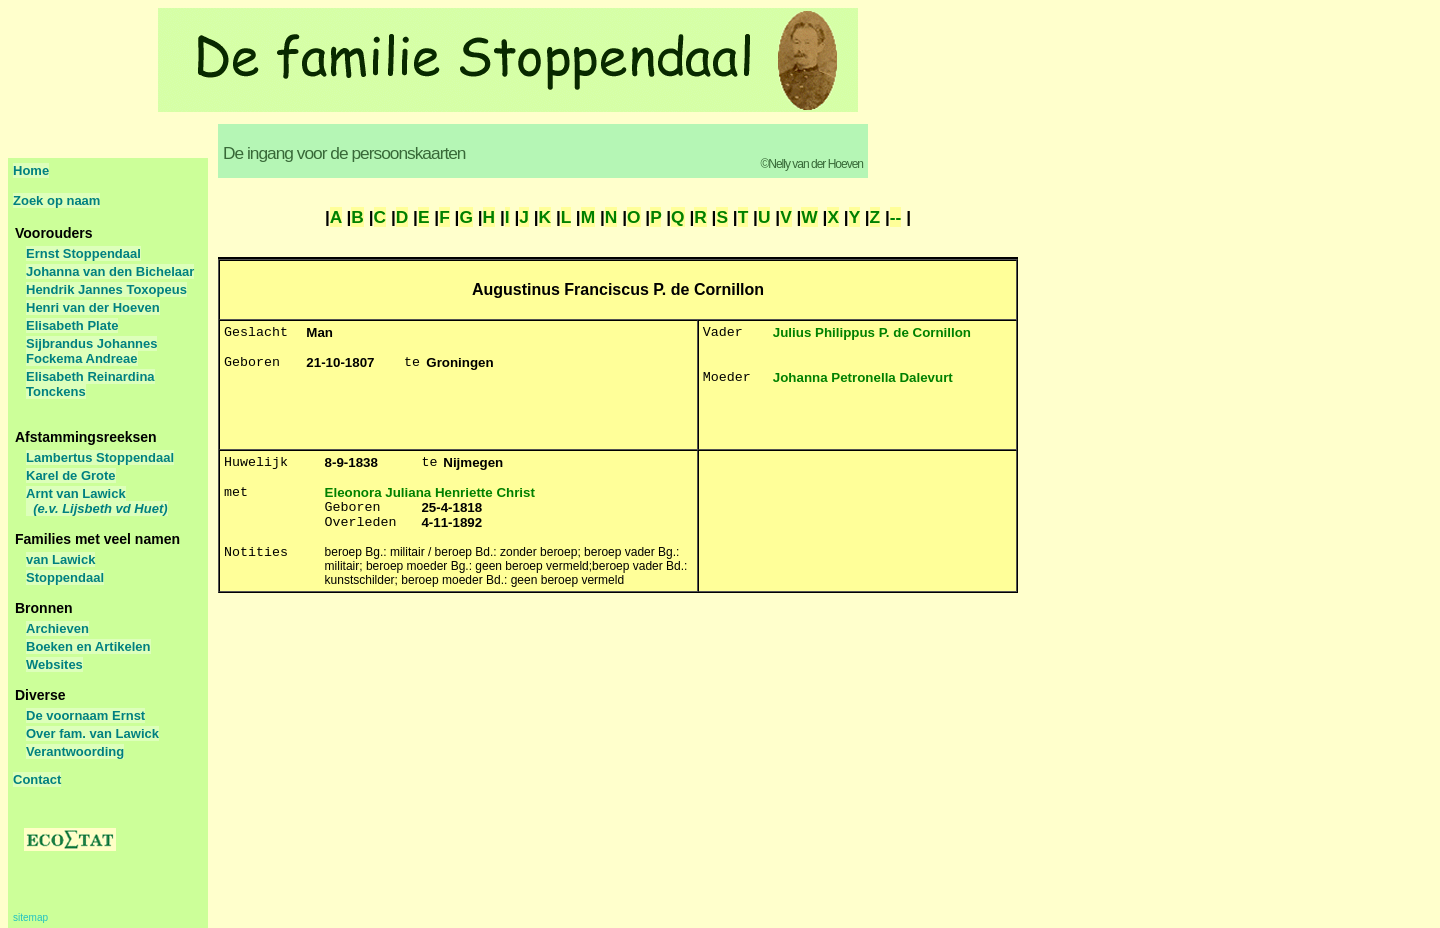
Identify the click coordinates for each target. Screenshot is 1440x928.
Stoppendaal (65, 577)
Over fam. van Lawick (92, 733)
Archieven (57, 628)
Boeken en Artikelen (88, 646)
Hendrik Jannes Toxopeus (106, 289)
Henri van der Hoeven (93, 307)
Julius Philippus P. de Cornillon (872, 332)
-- (896, 217)
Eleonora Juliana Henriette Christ (430, 492)
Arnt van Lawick (97, 501)
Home (31, 170)
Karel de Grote (71, 475)
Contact (37, 779)
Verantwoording (75, 751)
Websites (54, 664)
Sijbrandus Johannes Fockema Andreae (91, 351)
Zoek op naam (56, 200)
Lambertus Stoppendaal (100, 457)
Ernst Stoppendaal (83, 253)
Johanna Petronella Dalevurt (863, 377)
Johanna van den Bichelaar (110, 271)
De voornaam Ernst (85, 715)
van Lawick (60, 559)
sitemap (30, 917)
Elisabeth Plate (72, 325)
